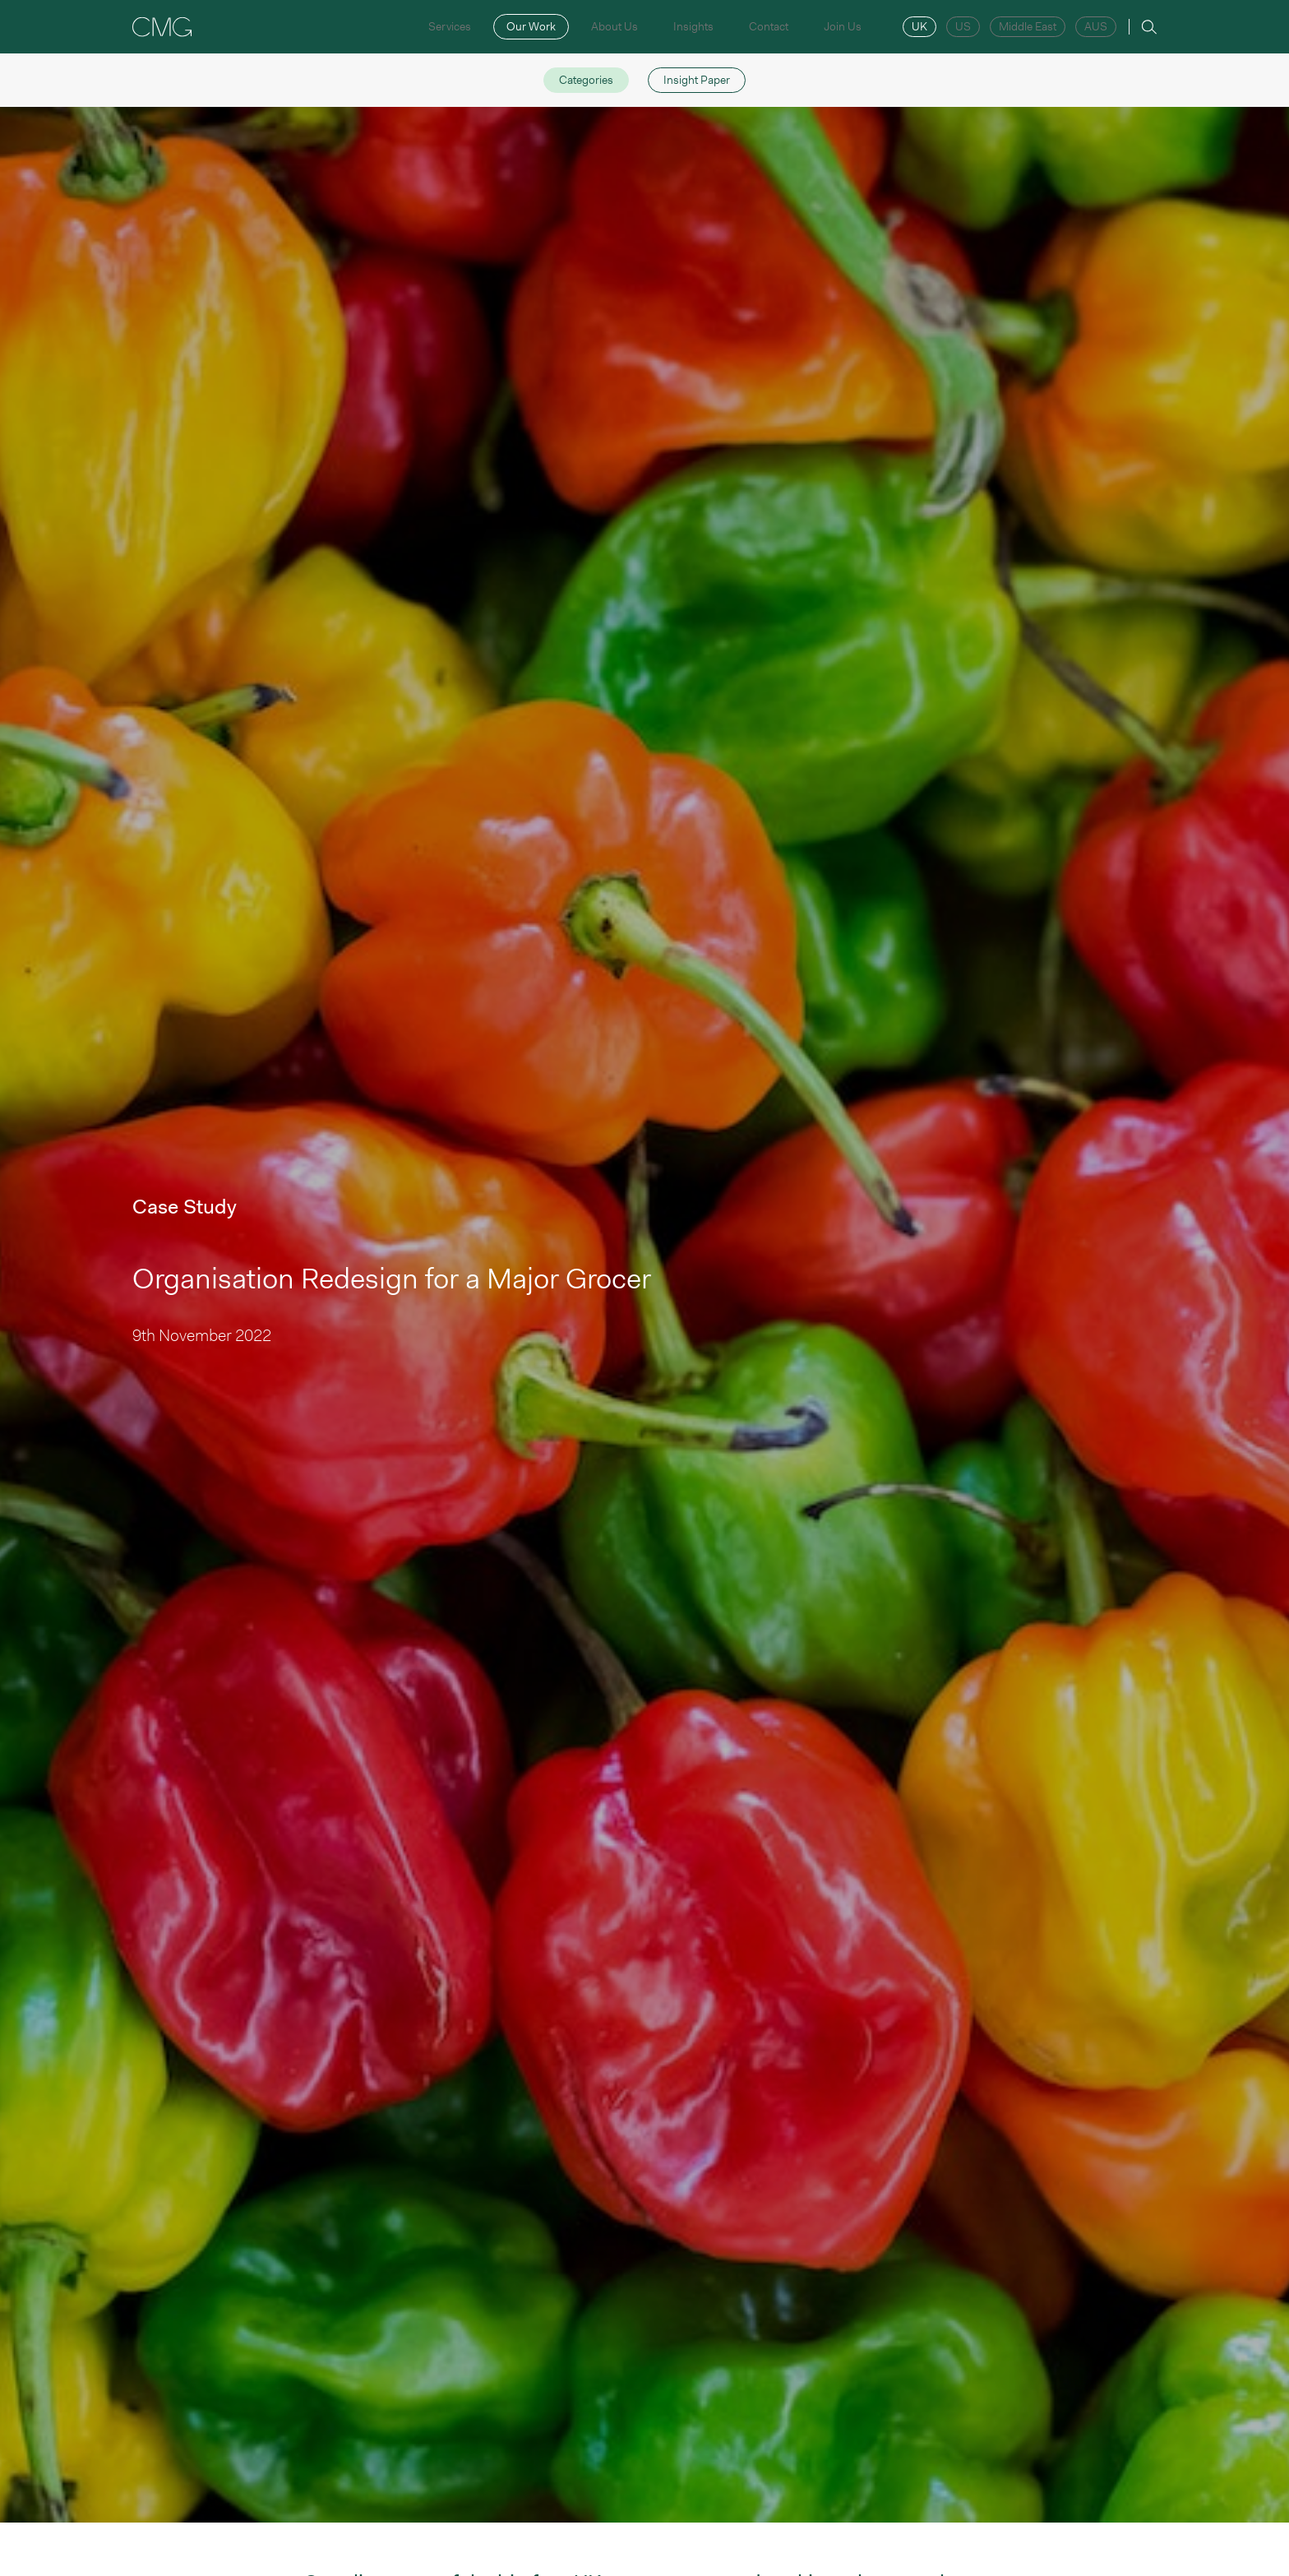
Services (449, 26)
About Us (614, 26)
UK (919, 26)
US (963, 26)
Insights (693, 26)
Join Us (843, 26)
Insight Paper (696, 79)
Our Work (531, 26)
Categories (586, 79)
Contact (768, 26)
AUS (1095, 26)
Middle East (1027, 26)
